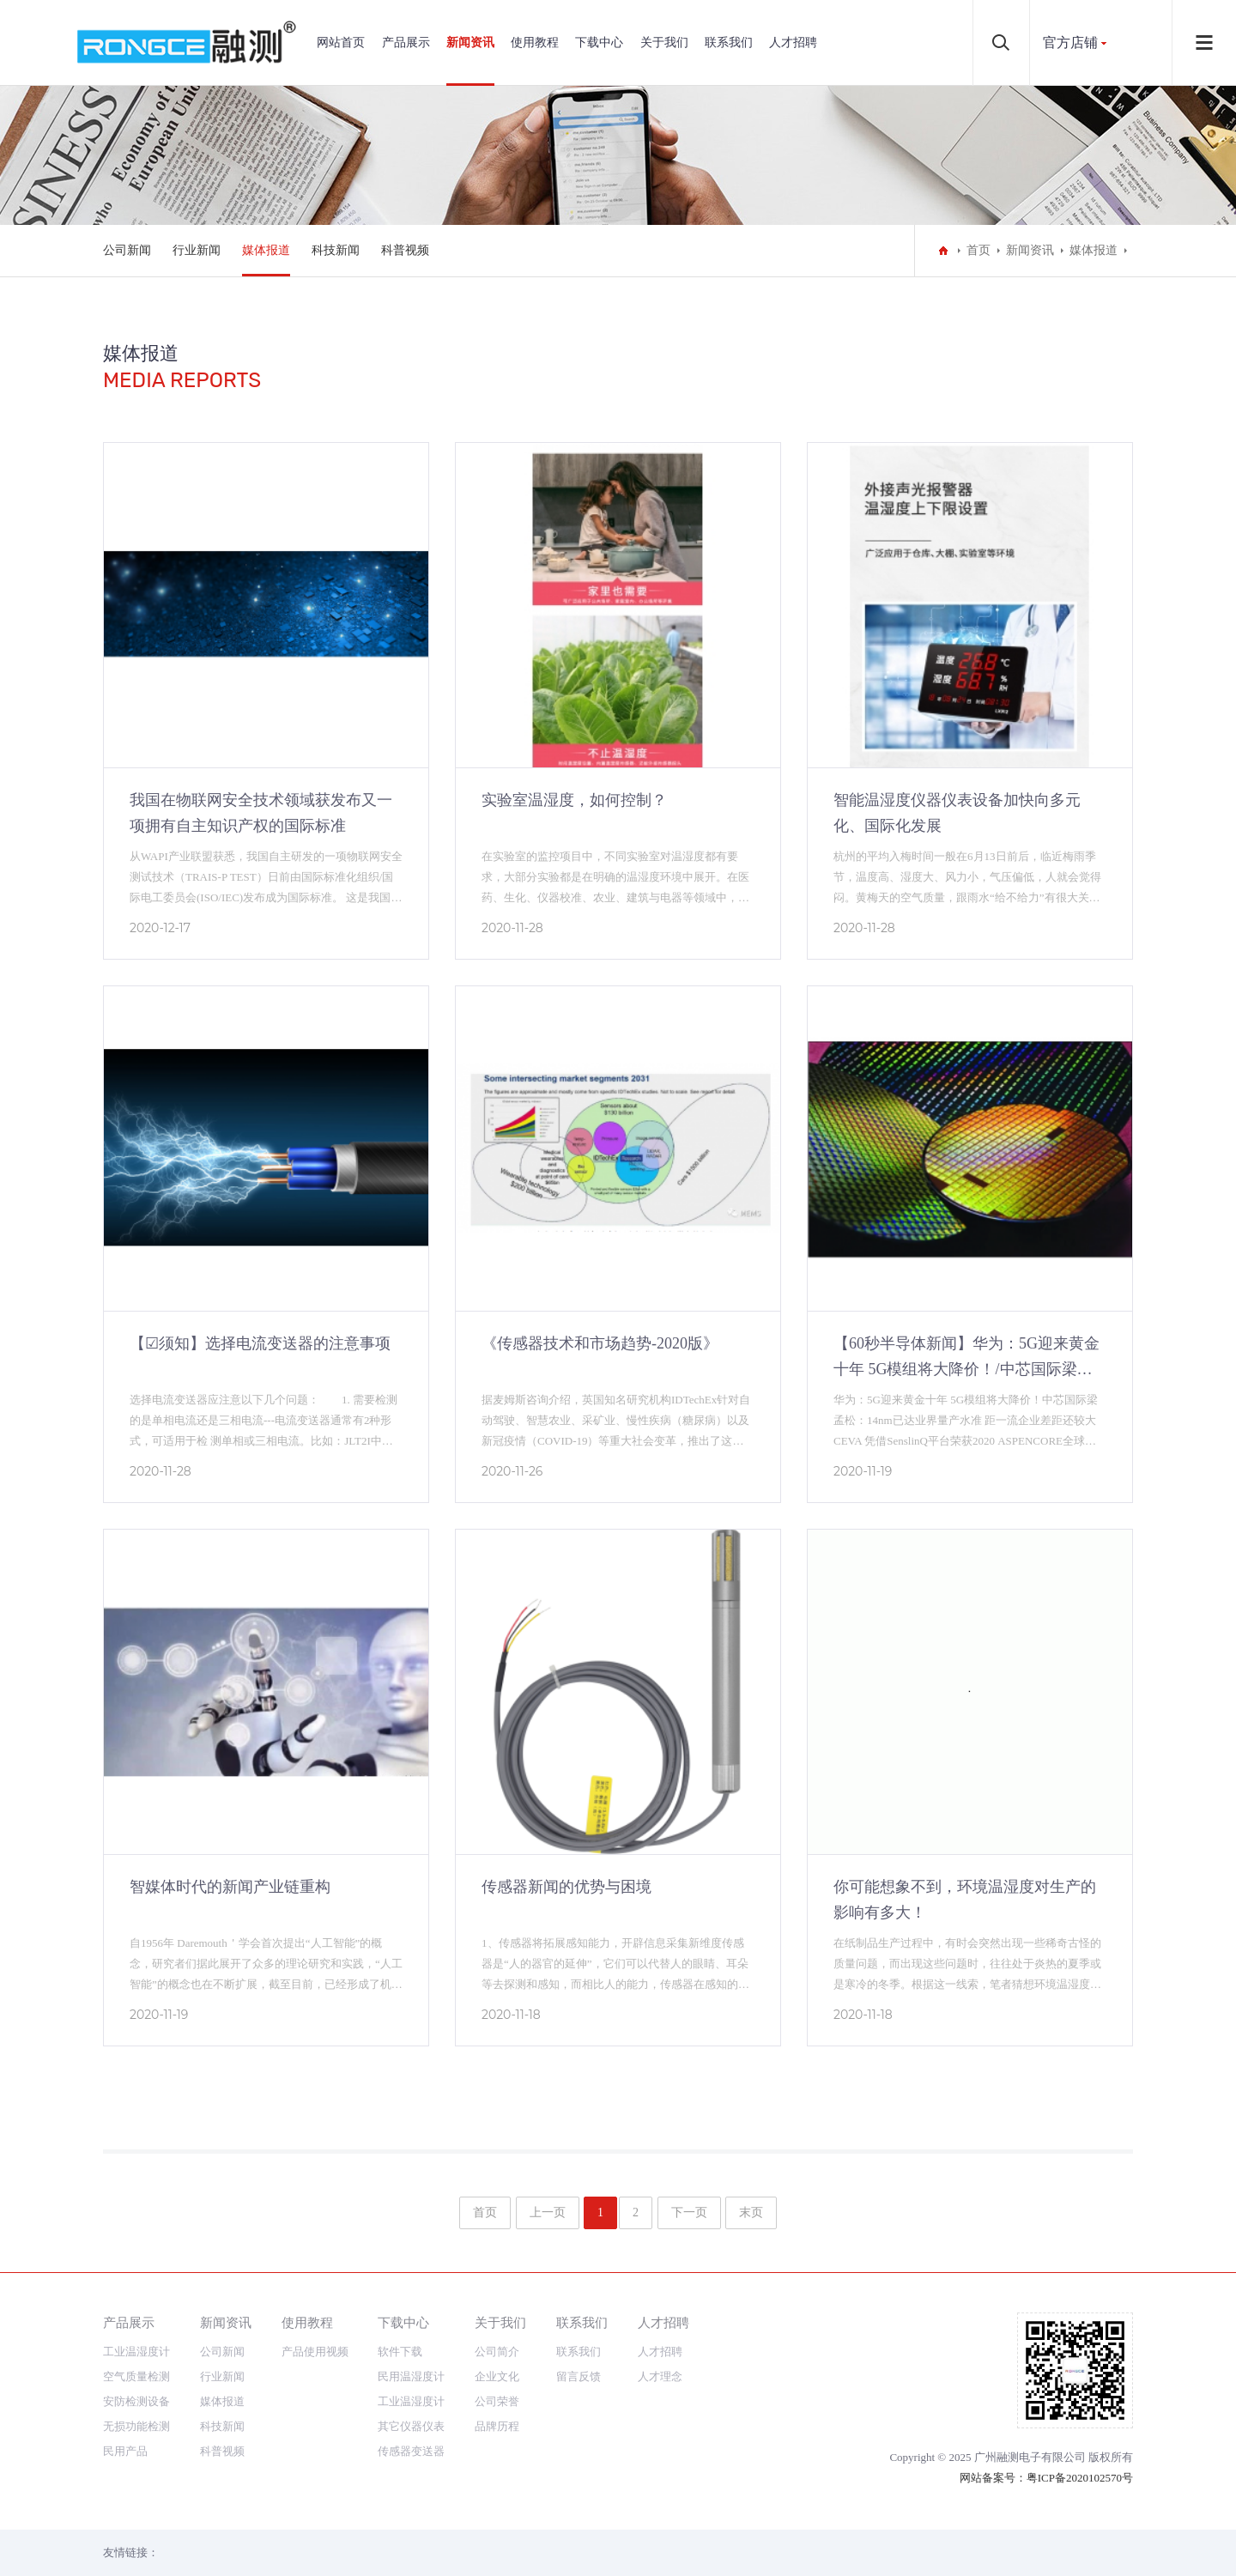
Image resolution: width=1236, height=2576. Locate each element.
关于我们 (664, 42)
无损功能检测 (136, 2426)
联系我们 (729, 42)
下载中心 (599, 42)
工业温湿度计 (136, 2351)
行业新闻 (197, 250)
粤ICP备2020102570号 (1080, 2477)
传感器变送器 (411, 2451)
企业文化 (497, 2376)
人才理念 (660, 2376)
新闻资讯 (470, 42)
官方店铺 (1070, 42)
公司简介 (497, 2351)
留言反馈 (578, 2376)
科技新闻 (336, 250)
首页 (978, 250)
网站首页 (341, 42)
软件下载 (400, 2351)
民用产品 (125, 2451)
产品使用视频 (315, 2351)
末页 (751, 2212)
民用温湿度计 (411, 2376)
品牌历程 (497, 2426)
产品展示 (406, 42)
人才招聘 (793, 42)
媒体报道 (266, 250)
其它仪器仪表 (411, 2426)
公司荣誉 (497, 2401)
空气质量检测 (136, 2376)
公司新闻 (127, 250)
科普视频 (405, 250)
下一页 (689, 2212)
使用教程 (535, 42)
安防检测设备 (136, 2401)
